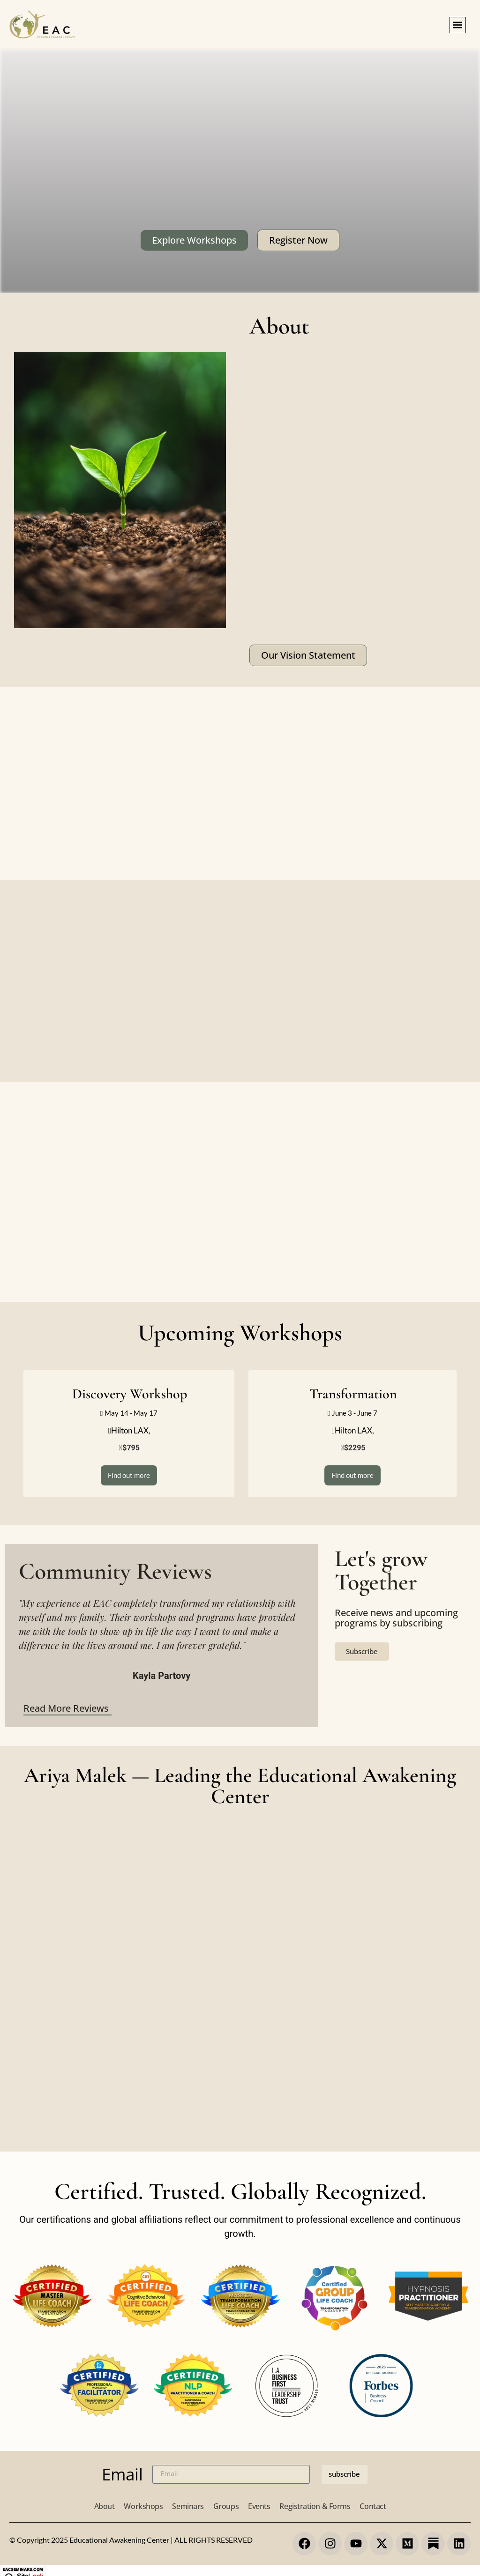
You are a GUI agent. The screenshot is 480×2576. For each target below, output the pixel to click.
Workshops (143, 2506)
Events (259, 2506)
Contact (373, 2506)
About (104, 2506)
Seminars (187, 2506)
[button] (458, 25)
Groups (226, 2506)
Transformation (353, 1394)
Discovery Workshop (129, 1394)
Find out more (129, 1475)
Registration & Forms (314, 2506)
